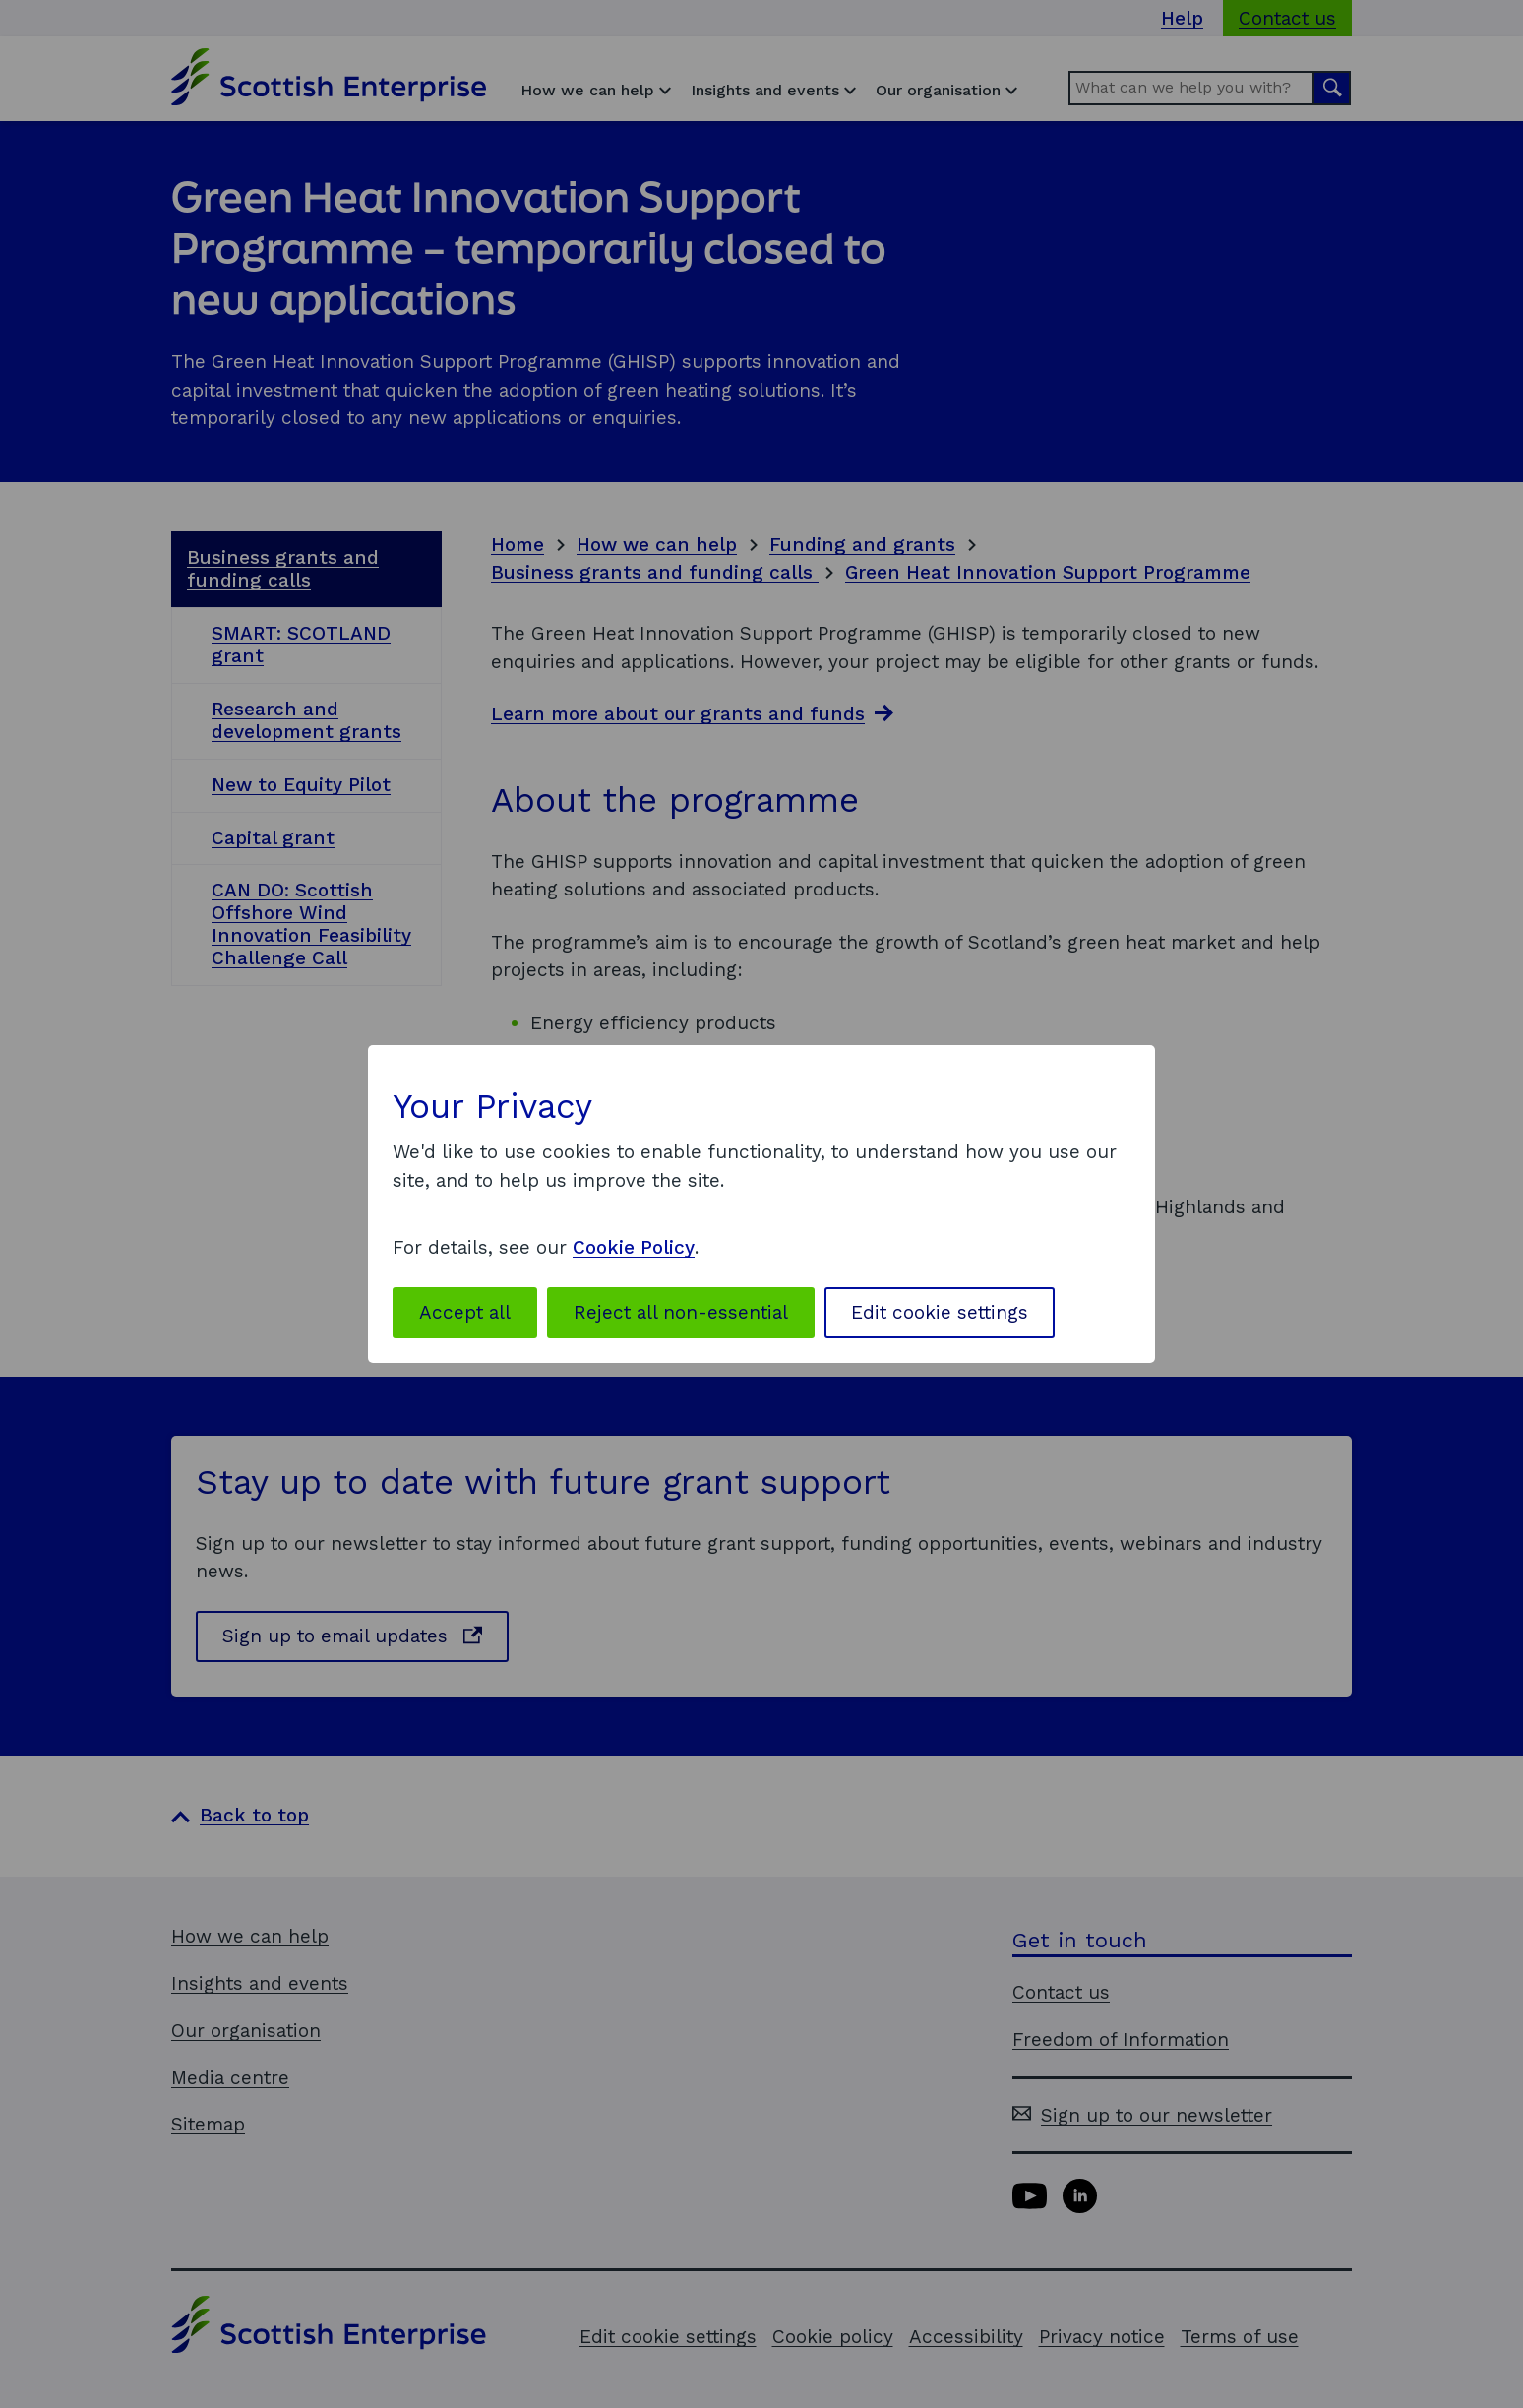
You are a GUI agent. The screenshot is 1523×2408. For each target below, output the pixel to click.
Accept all (465, 1312)
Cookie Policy (634, 1247)
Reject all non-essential (681, 1312)
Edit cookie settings (939, 1312)
